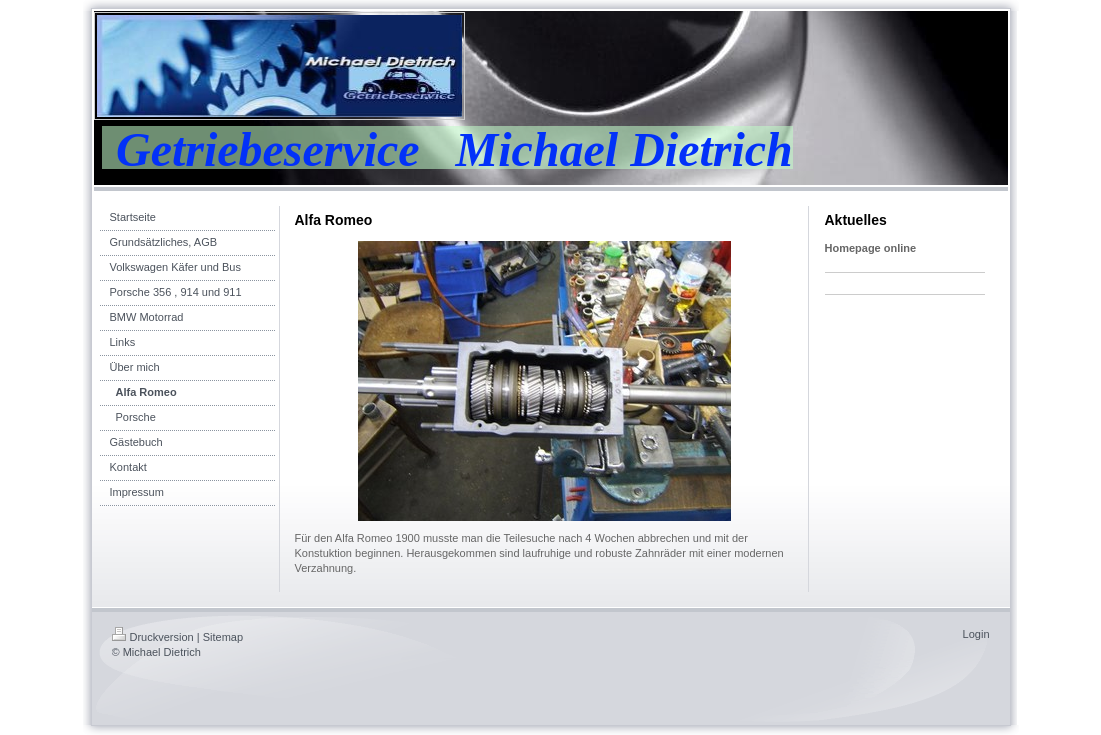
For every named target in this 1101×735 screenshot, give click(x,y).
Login (976, 634)
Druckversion (153, 637)
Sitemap (223, 637)
